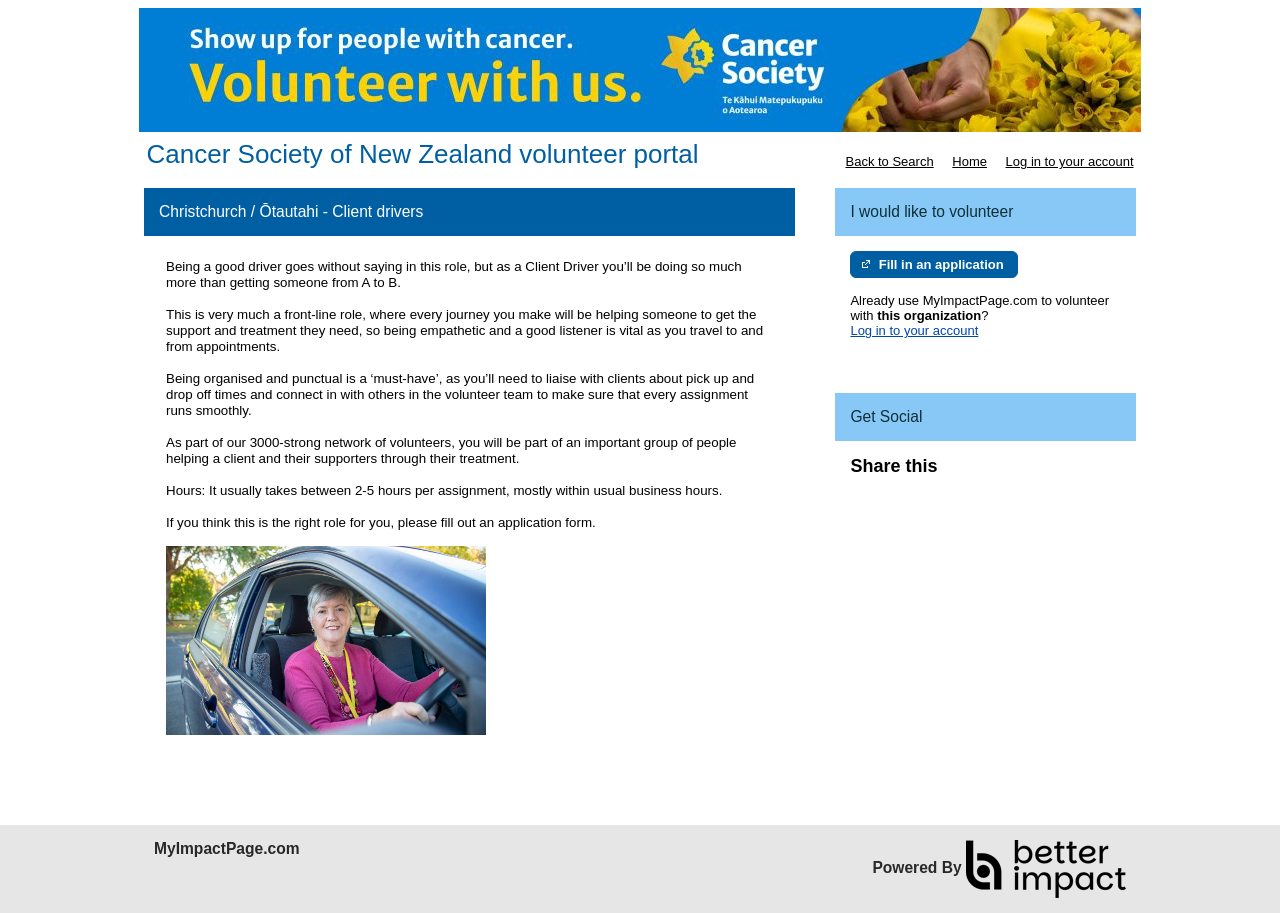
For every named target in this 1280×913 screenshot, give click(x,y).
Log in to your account (1070, 161)
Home (969, 161)
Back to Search (889, 161)
